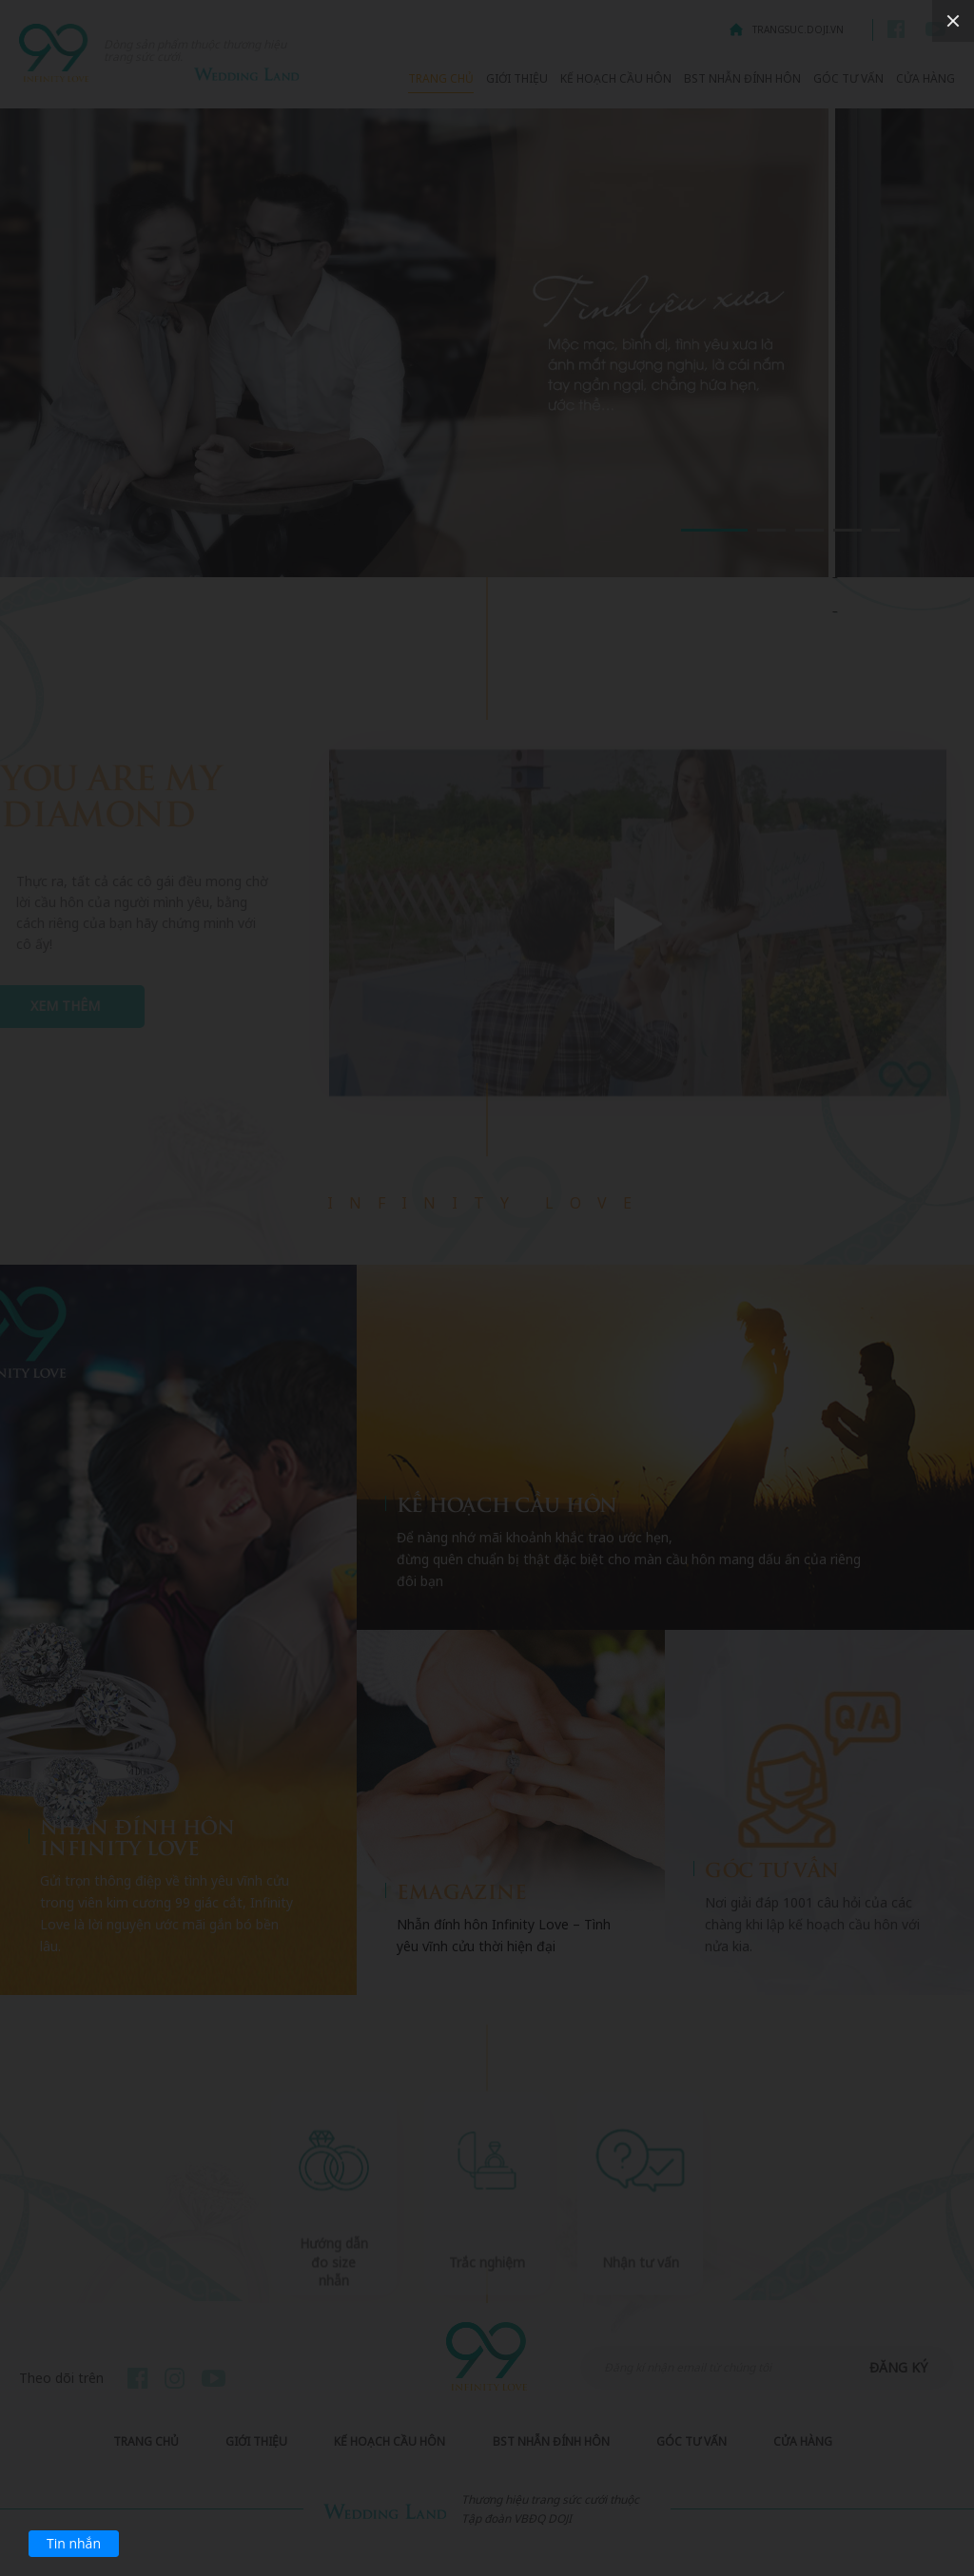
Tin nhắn (74, 2543)
